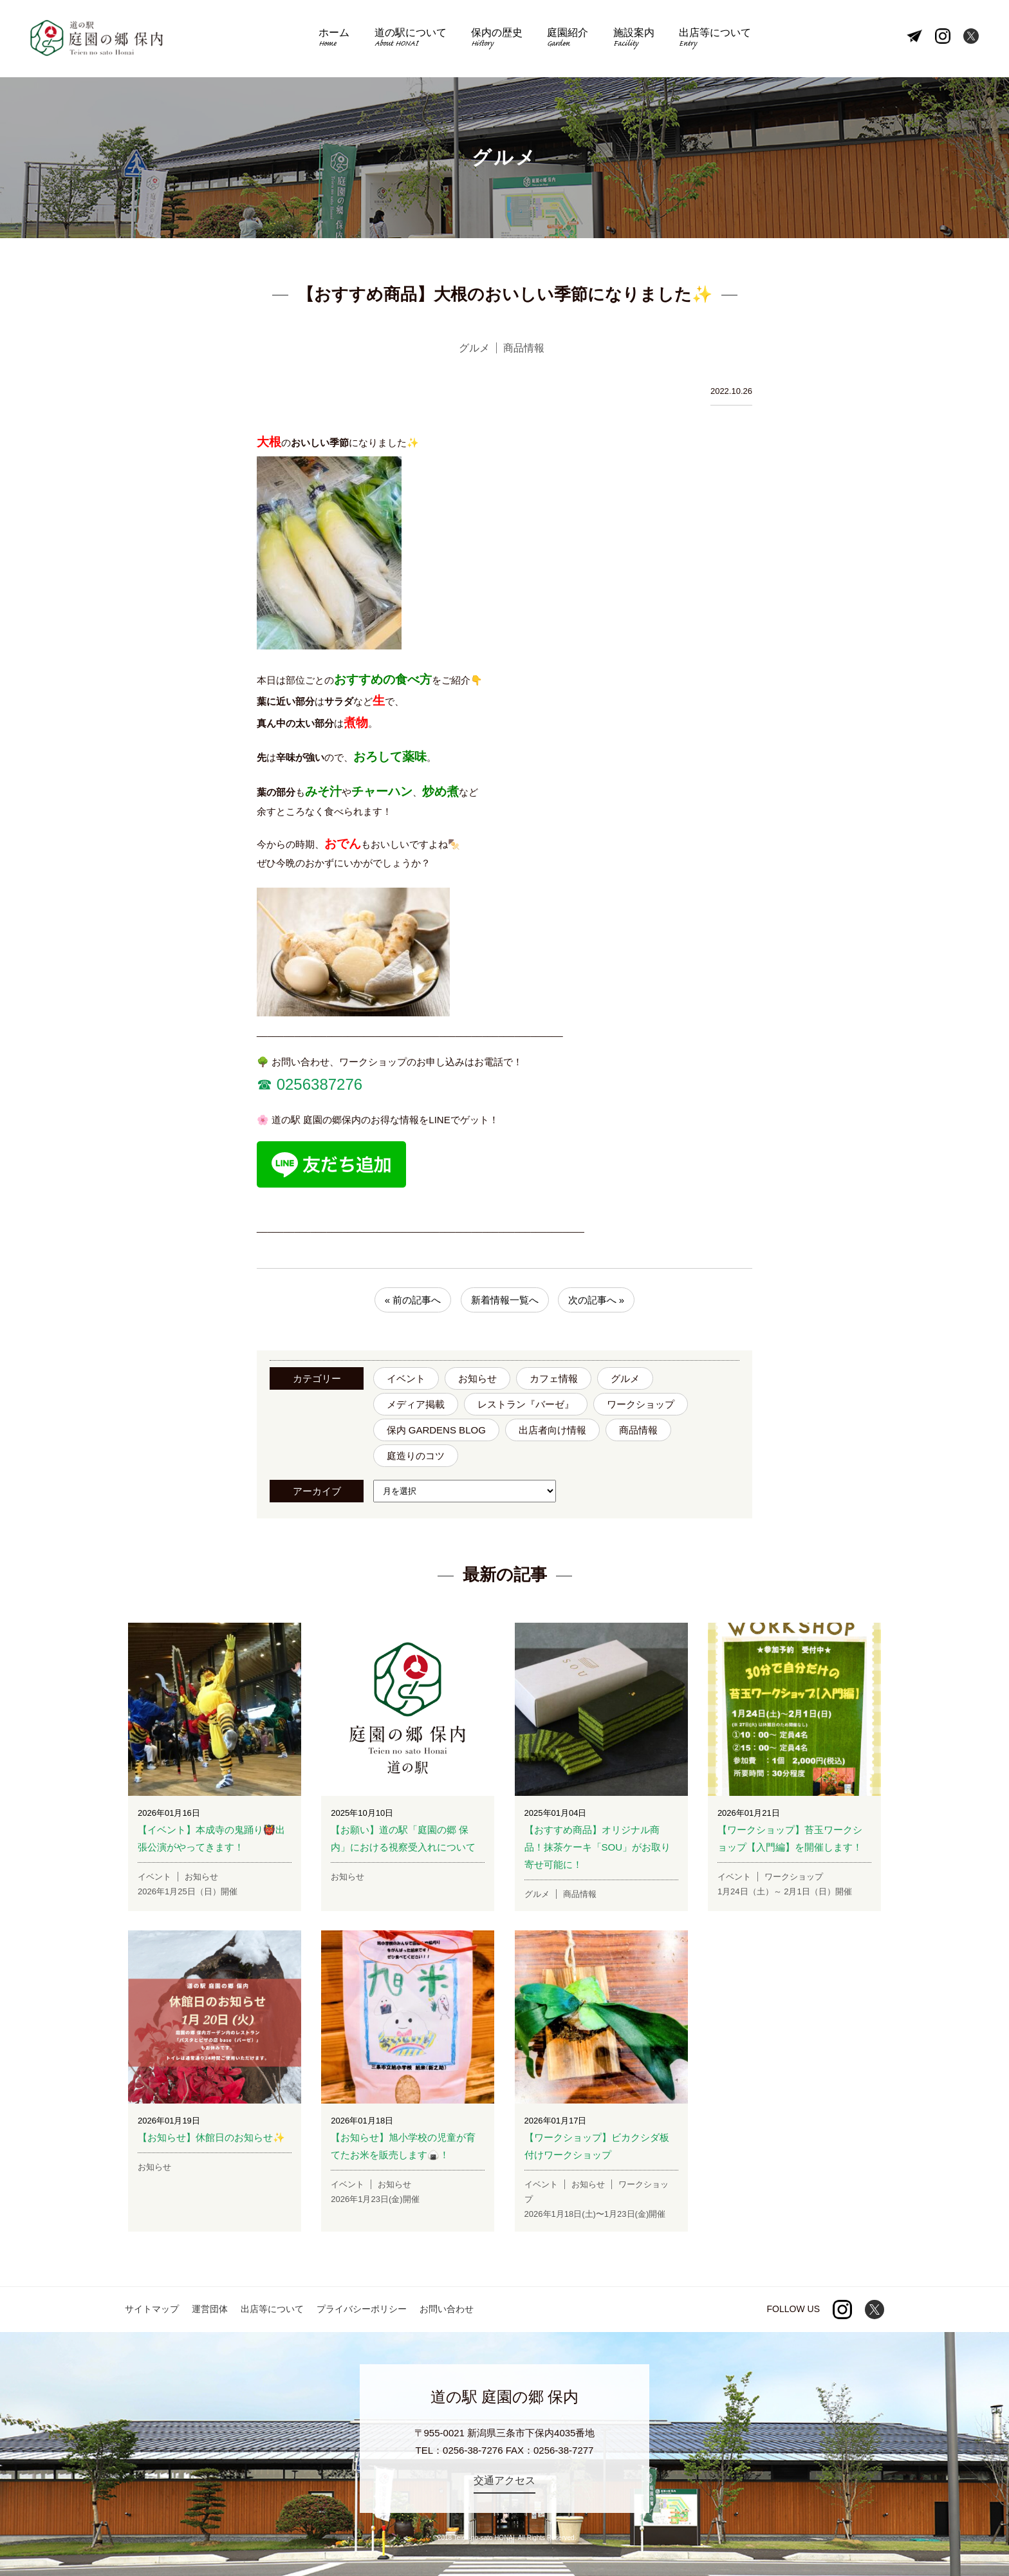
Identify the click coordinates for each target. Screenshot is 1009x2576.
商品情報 (638, 1429)
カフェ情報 (554, 1378)
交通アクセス (504, 2480)
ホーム (334, 39)
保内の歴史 (497, 39)
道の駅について (411, 39)
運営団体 (210, 2309)
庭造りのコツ (416, 1455)
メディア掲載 (416, 1404)
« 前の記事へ (413, 1299)
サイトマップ (152, 2309)
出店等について (715, 39)
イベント (406, 1378)
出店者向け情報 (552, 1429)
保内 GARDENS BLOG (436, 1429)
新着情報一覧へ (505, 1299)
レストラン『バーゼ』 (525, 1404)
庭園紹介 (567, 39)
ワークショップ (640, 1404)
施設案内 (633, 39)
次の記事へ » (596, 1299)
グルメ (625, 1378)
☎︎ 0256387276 (309, 1084)
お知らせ (477, 1378)
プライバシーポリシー (362, 2309)
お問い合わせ (447, 2309)
